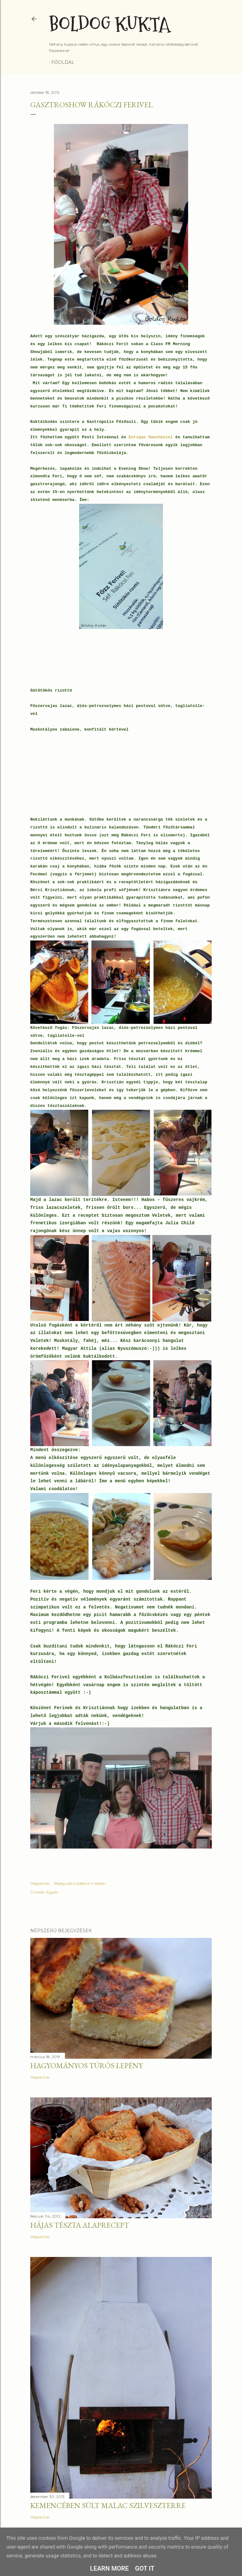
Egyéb (52, 1892)
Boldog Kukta (109, 24)
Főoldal (62, 62)
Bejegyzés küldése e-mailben (80, 1883)
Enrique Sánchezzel (151, 437)
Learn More (109, 2568)
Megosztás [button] (39, 1883)
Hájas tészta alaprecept (79, 2225)
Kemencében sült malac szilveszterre (108, 2505)
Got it (145, 2568)
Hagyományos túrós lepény (86, 2065)
